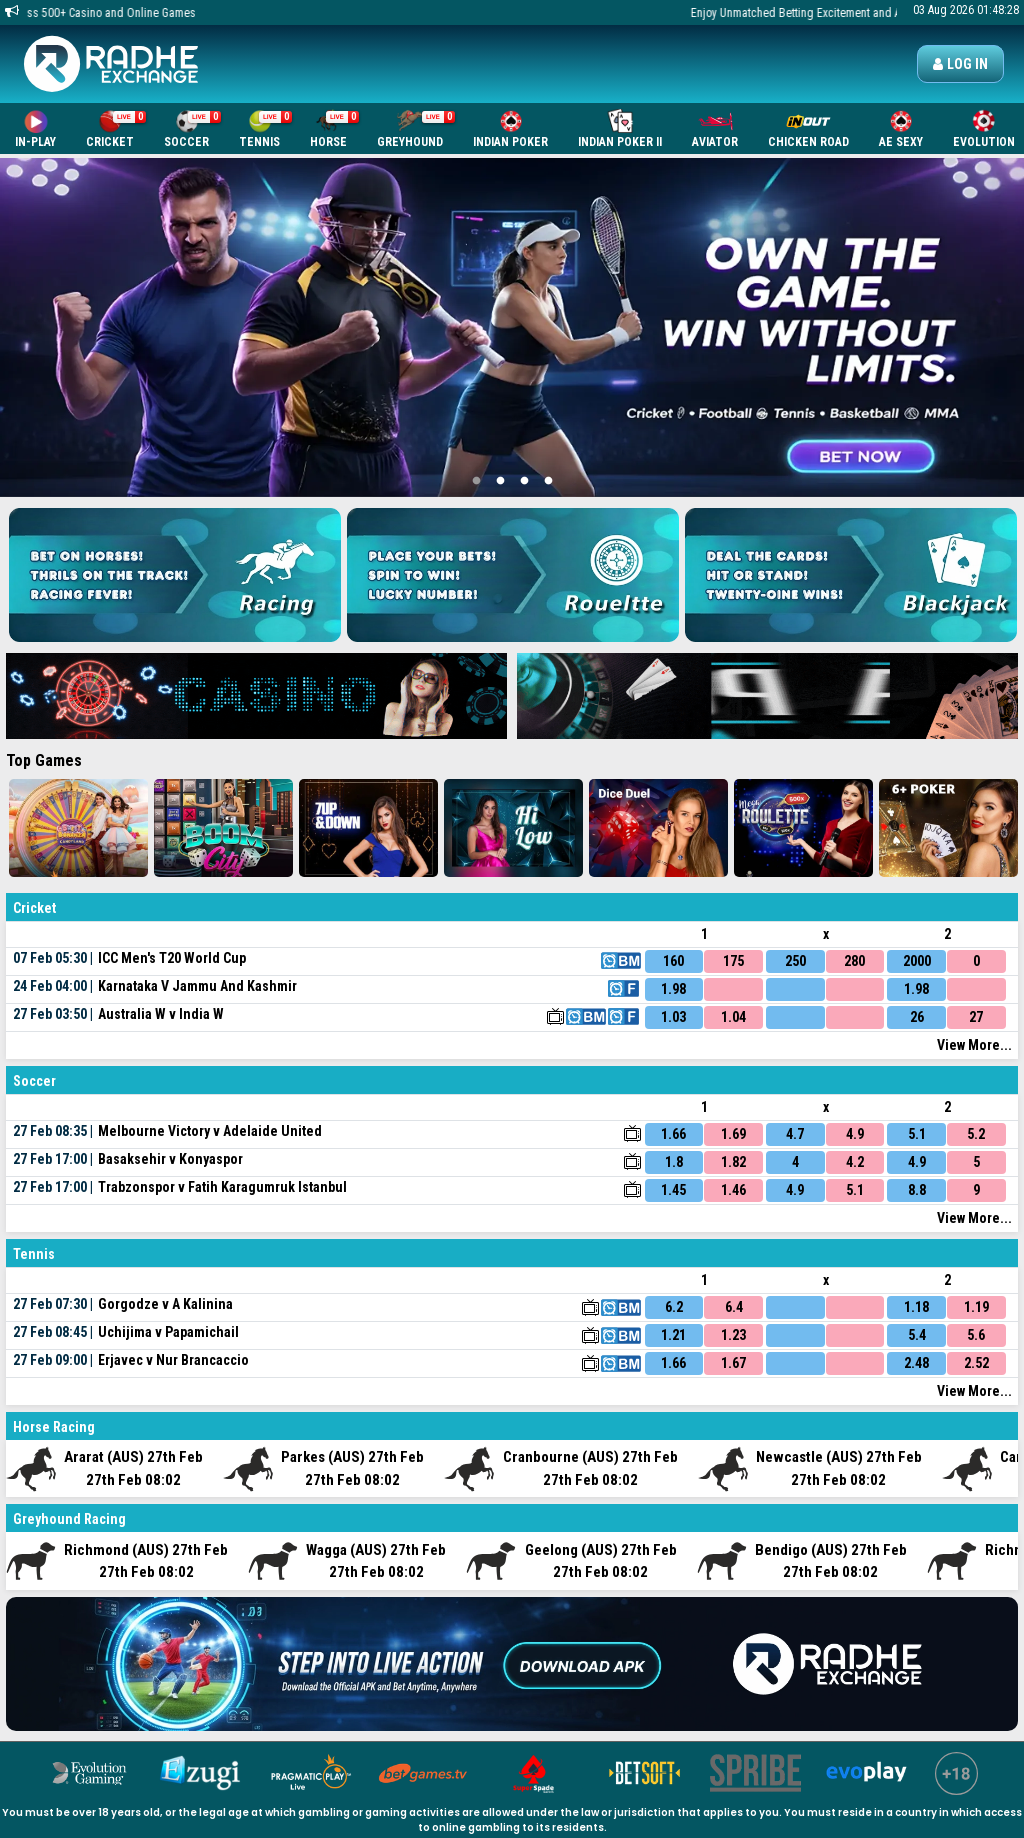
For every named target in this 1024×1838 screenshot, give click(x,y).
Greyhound (416, 129)
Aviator (715, 129)
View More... (974, 1045)
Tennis (265, 129)
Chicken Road (808, 129)
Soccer (192, 129)
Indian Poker (510, 129)
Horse (334, 129)
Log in (960, 64)
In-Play (35, 129)
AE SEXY (901, 129)
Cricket (116, 129)
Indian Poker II (620, 129)
